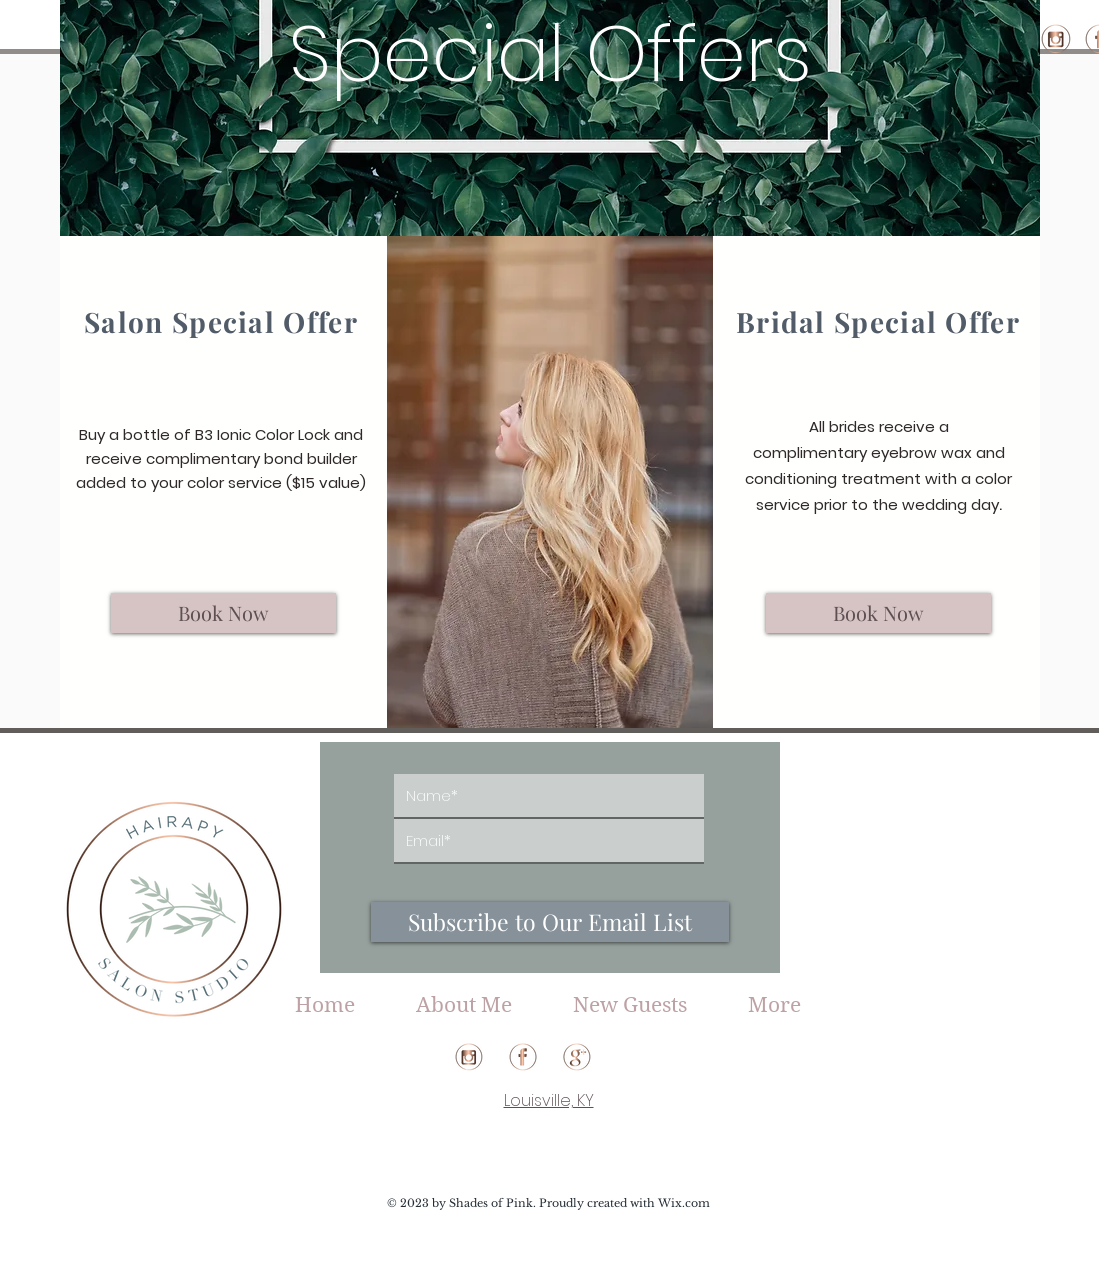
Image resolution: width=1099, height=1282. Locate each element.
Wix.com (684, 1203)
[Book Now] (223, 613)
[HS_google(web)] (577, 1057)
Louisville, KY (549, 1100)
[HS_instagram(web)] (1056, 39)
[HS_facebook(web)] (523, 1057)
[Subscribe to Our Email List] (550, 922)
